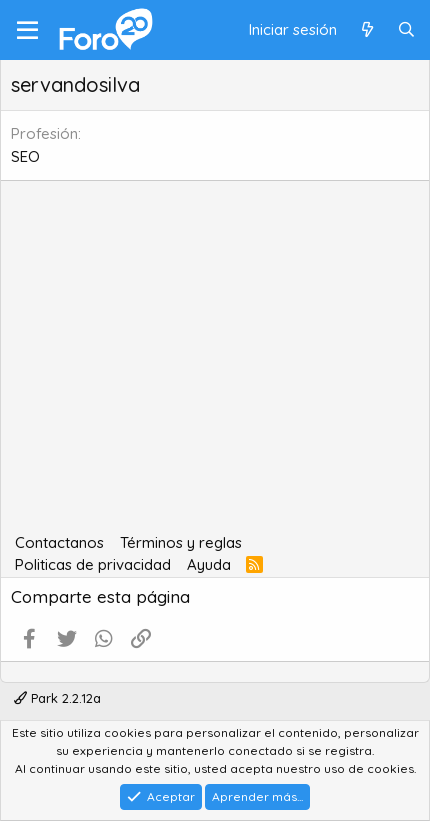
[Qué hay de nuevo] (366, 30)
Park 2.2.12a (57, 698)
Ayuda (209, 564)
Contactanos (59, 542)
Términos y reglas (181, 542)
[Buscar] (406, 30)
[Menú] (27, 30)
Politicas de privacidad (93, 564)
